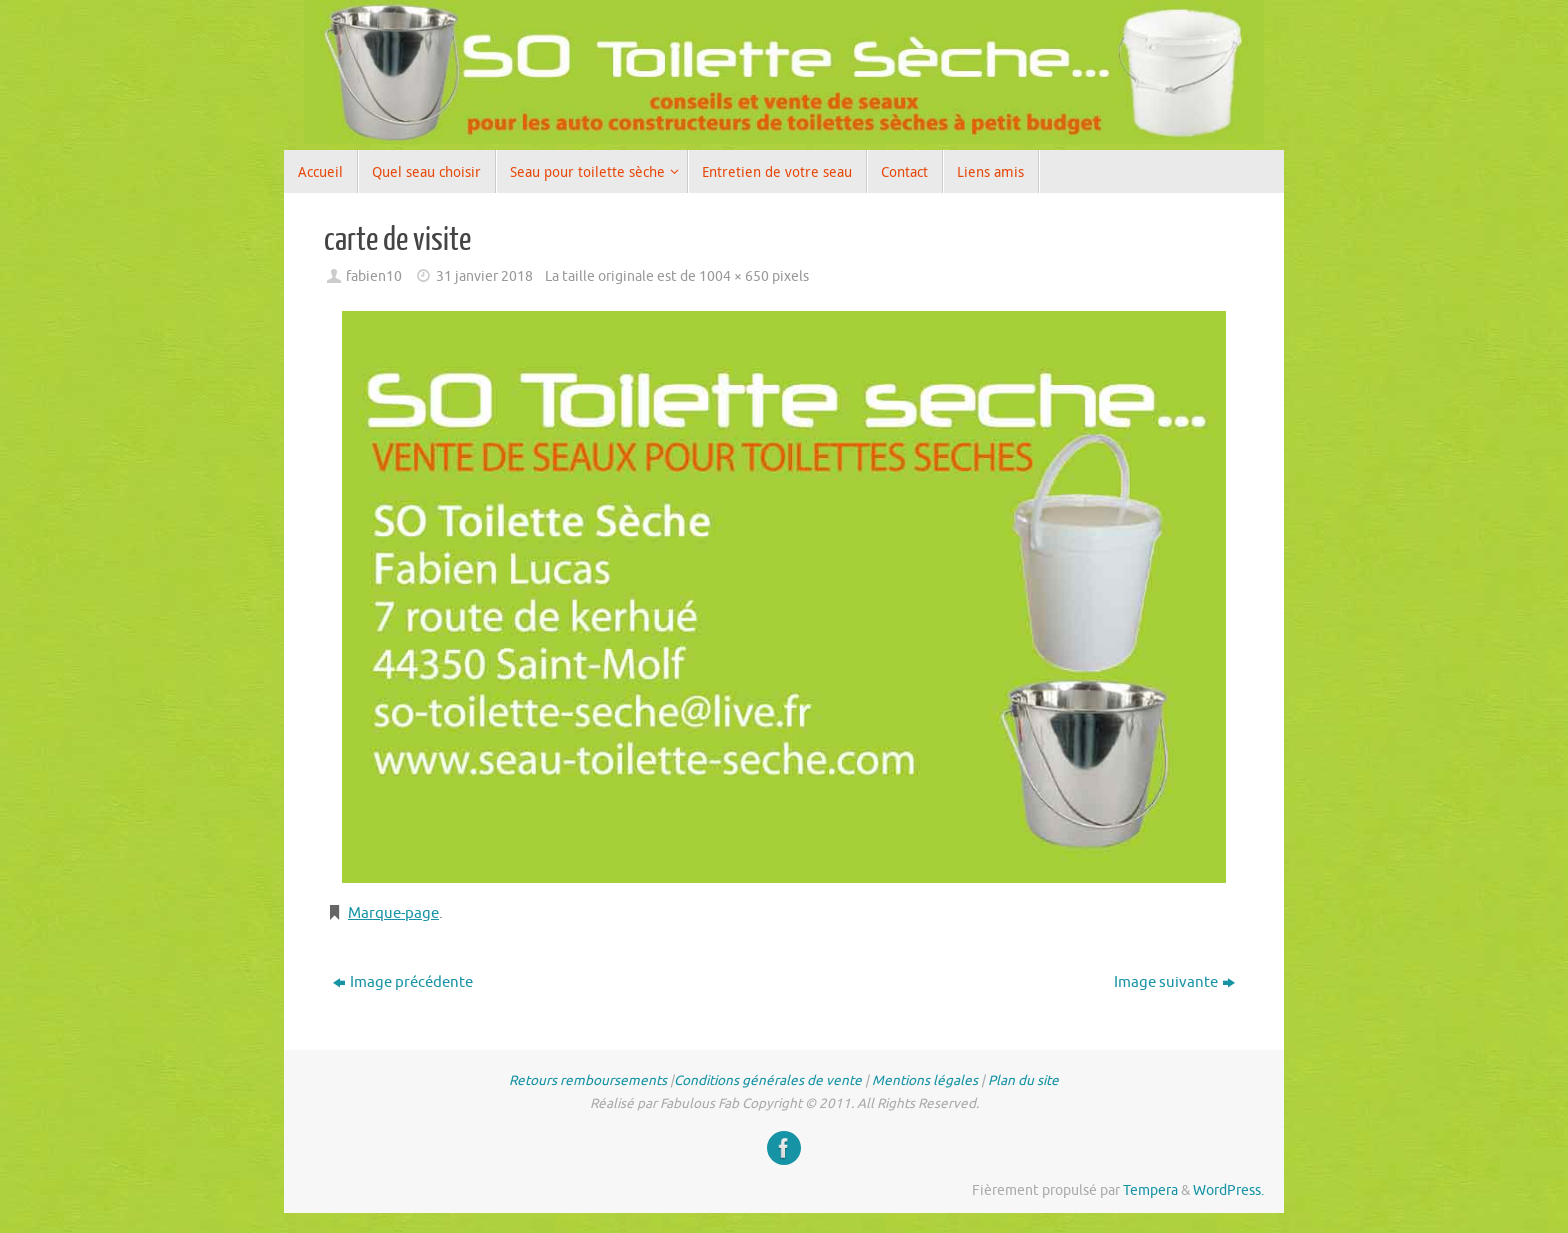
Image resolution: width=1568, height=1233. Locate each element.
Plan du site (1023, 1080)
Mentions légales (925, 1080)
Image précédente (403, 982)
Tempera (1150, 1190)
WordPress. (1228, 1190)
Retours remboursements (588, 1080)
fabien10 (374, 276)
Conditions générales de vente (768, 1080)
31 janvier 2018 (484, 276)
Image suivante (1174, 982)
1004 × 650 (734, 276)
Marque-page (393, 913)
